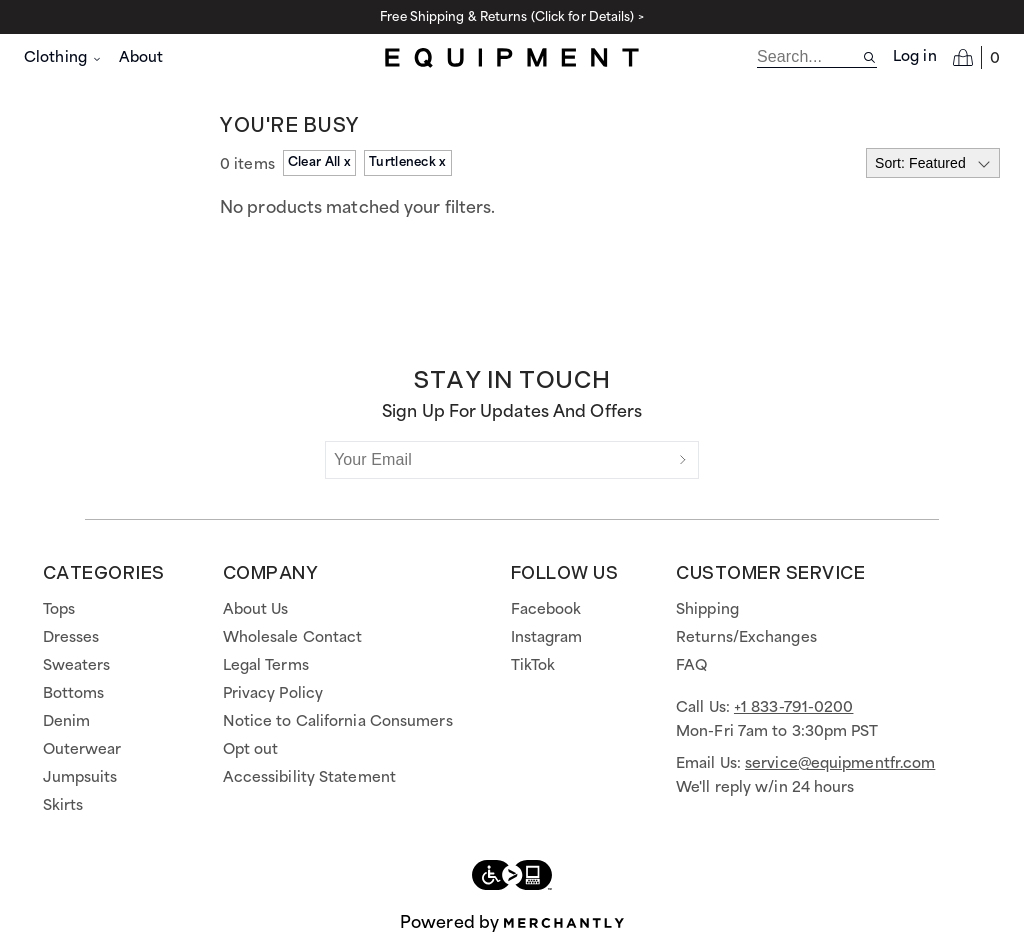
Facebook (546, 610)
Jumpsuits (80, 778)
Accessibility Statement (309, 778)
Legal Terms (266, 666)
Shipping (707, 610)
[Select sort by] (933, 163)
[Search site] (869, 57)
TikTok (533, 666)
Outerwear (82, 750)
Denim (67, 722)
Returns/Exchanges (746, 638)
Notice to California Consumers (338, 722)
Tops (59, 610)
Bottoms (74, 694)
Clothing (63, 58)
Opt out (251, 750)
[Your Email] (497, 460)
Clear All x (319, 162)
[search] (809, 57)
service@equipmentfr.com (840, 764)
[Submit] (683, 460)
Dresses (71, 638)
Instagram (547, 638)
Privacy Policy (273, 694)
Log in (915, 57)
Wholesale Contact (293, 638)
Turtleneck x (408, 162)
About (141, 58)
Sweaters (77, 666)
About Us (256, 610)
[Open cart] (976, 57)
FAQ (691, 666)
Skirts (63, 806)
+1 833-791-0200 (794, 708)
